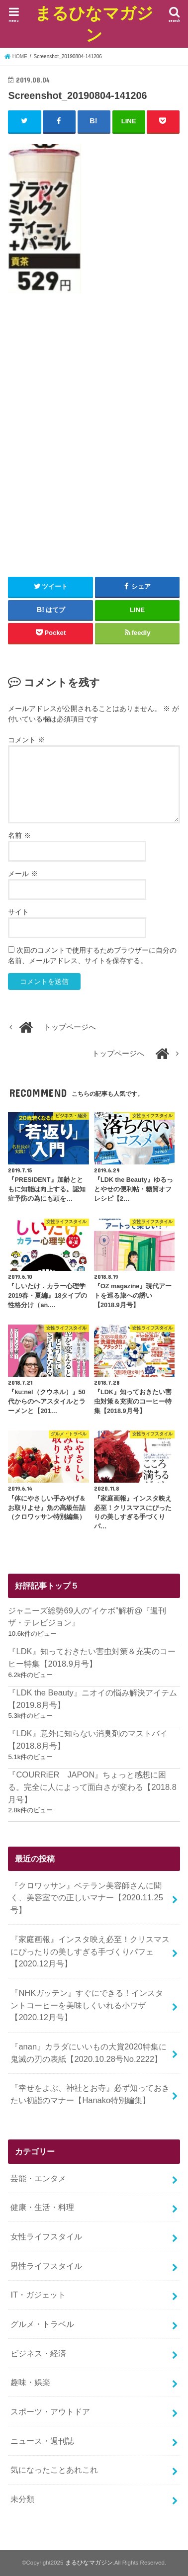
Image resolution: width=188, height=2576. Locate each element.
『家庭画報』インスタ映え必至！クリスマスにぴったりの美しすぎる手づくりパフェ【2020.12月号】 (90, 1951)
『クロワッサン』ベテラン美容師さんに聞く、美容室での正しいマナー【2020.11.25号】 (86, 1897)
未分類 (22, 2498)
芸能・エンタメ (38, 2178)
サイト (18, 912)
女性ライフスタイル (46, 2236)
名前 (19, 835)
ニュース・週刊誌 (42, 2440)
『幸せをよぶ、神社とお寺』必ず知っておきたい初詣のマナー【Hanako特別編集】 (90, 2094)
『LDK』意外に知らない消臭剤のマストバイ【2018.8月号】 (87, 1739)
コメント (26, 740)
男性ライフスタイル (46, 2265)
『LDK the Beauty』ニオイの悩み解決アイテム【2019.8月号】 (92, 1698)
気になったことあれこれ (54, 2469)
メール (23, 874)
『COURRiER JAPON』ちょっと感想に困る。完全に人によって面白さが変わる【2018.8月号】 (92, 1786)
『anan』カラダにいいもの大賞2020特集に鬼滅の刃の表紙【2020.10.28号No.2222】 (88, 2052)
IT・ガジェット (38, 2294)
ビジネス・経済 (38, 2353)
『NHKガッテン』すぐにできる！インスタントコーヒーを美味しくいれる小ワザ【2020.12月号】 (86, 2005)
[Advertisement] (94, 442)
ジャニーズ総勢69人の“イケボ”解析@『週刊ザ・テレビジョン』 (87, 1616)
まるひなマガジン (94, 23)
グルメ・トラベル (42, 2323)
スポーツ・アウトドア (50, 2411)
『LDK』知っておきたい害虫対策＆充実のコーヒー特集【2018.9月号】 (91, 1657)
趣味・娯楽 (30, 2382)
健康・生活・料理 (42, 2207)
